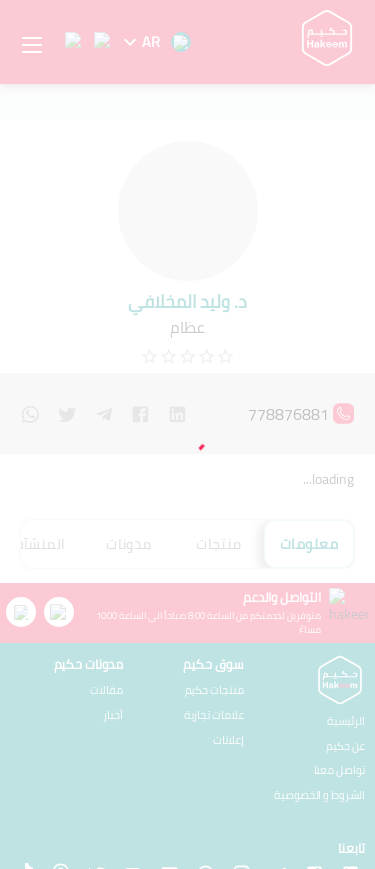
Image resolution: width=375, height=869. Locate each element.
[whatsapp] (30, 411)
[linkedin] (177, 411)
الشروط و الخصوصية (319, 710)
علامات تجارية (77, 634)
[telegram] (104, 411)
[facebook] (140, 411)
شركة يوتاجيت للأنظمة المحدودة (118, 839)
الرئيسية (346, 636)
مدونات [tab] (128, 519)
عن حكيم (345, 661)
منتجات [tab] (218, 519)
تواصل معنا (340, 685)
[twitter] (67, 411)
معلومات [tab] (309, 519)
